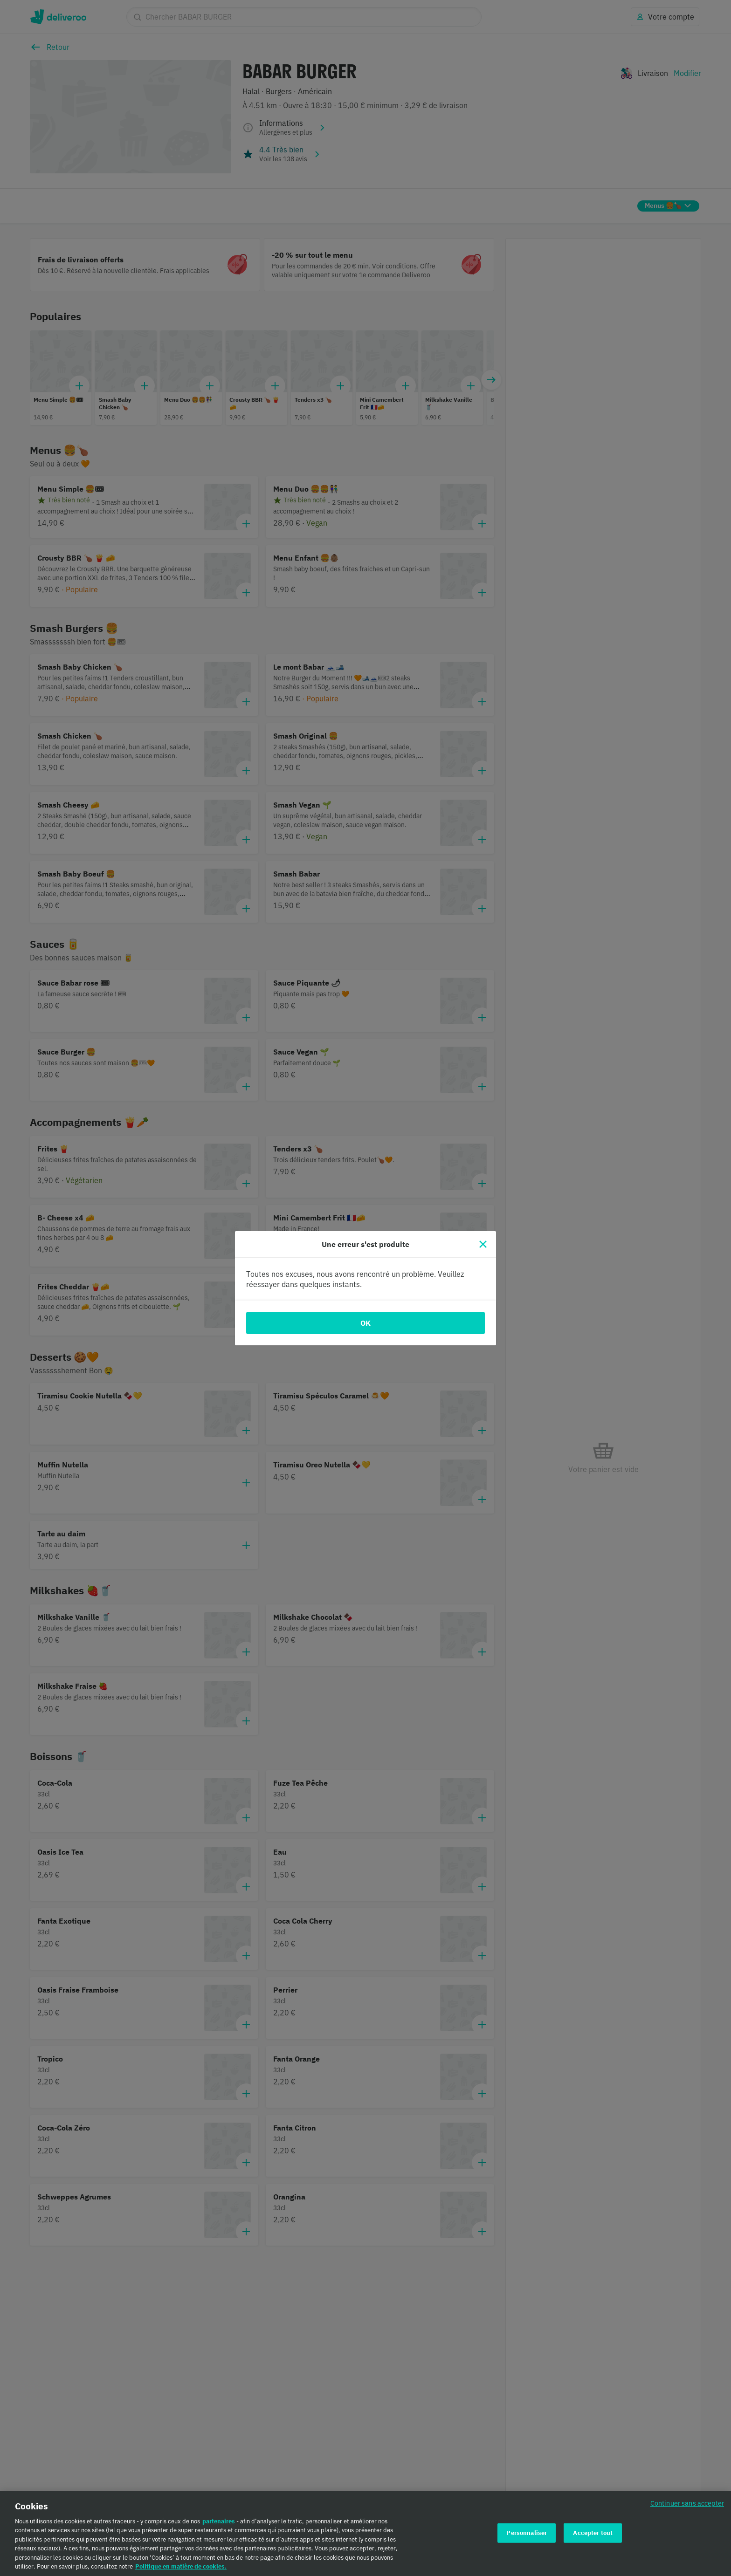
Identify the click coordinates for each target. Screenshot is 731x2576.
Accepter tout (593, 2533)
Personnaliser (526, 2533)
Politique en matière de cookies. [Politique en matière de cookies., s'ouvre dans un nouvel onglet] (181, 2567)
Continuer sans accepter (687, 2503)
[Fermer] (483, 1244)
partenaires (218, 2521)
